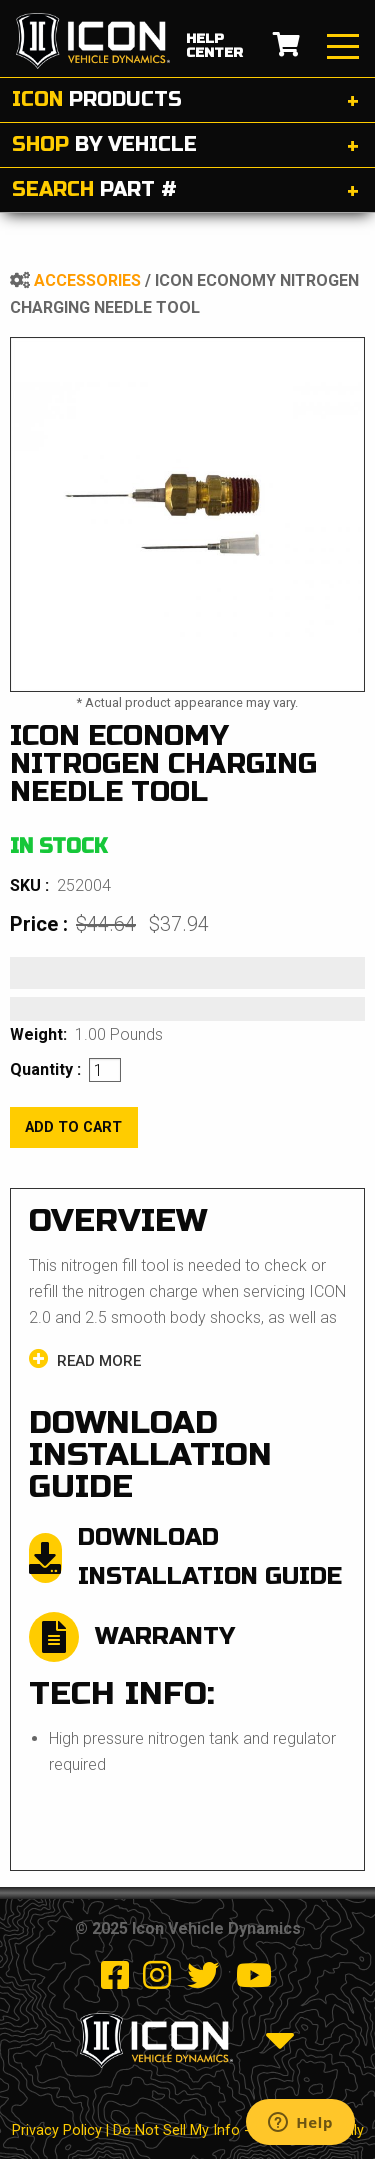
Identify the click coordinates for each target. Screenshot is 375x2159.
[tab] (187, 100)
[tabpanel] (187, 514)
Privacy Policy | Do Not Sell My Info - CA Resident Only (188, 2130)
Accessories (87, 280)
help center (214, 45)
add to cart (73, 1127)
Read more (85, 1359)
